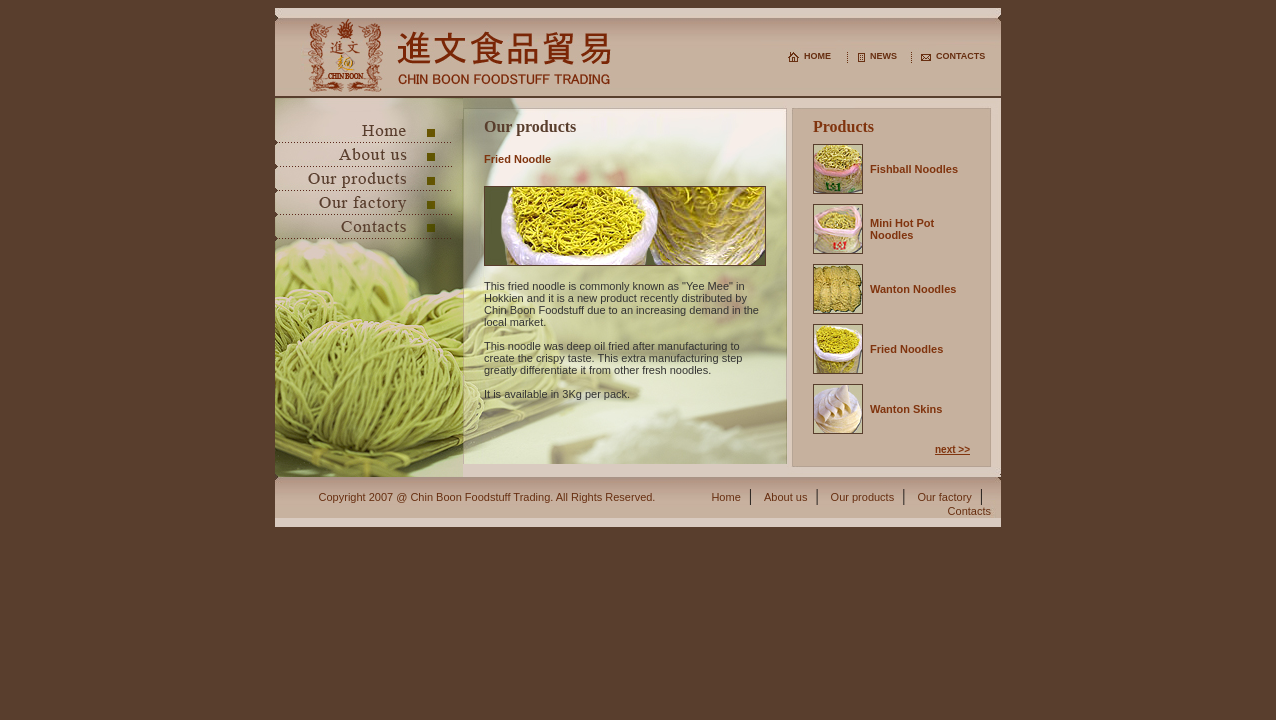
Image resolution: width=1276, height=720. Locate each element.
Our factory (944, 497)
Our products (863, 497)
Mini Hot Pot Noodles (902, 229)
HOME (817, 56)
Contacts (969, 511)
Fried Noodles (906, 349)
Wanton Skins (906, 409)
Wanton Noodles (913, 289)
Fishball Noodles (914, 169)
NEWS (883, 56)
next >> (952, 449)
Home (725, 497)
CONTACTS (960, 56)
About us (785, 497)
